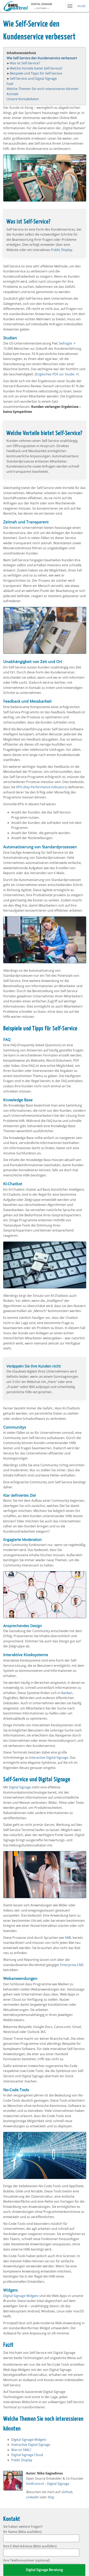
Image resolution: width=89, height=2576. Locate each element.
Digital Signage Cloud (27, 2455)
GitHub (66, 2492)
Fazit (10, 84)
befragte (65, 343)
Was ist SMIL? (21, 2450)
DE (83, 6)
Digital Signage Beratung (44, 2570)
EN (79, 6)
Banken (66, 1693)
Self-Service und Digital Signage (33, 78)
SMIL (68, 1937)
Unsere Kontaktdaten (23, 99)
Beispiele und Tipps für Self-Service (36, 73)
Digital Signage (20, 1787)
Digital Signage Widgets (20, 2296)
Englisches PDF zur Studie (55, 374)
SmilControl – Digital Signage (47, 2483)
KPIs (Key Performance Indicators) (41, 787)
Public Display (61, 250)
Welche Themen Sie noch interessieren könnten (43, 89)
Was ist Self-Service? (25, 63)
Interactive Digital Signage (30, 2444)
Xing (50, 2497)
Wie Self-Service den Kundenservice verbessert (42, 58)
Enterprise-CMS (72, 1965)
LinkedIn (32, 2497)
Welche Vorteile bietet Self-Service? (36, 68)
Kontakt (12, 94)
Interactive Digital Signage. (49, 1757)
